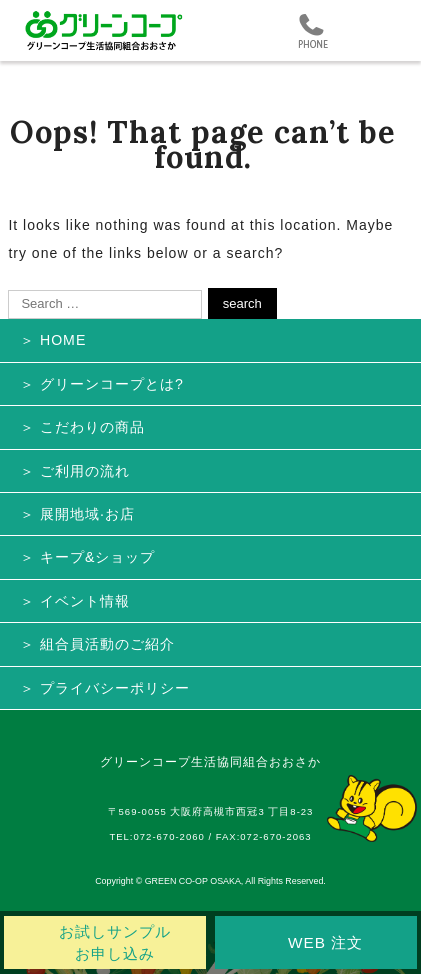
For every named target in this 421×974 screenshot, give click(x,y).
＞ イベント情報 (75, 601)
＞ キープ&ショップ (87, 557)
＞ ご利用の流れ (75, 471)
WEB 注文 (325, 942)
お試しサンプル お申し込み (115, 942)
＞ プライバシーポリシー (105, 688)
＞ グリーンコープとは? (102, 384)
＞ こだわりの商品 (82, 427)
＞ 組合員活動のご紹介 (97, 644)
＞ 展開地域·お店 (77, 514)
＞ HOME (53, 340)
